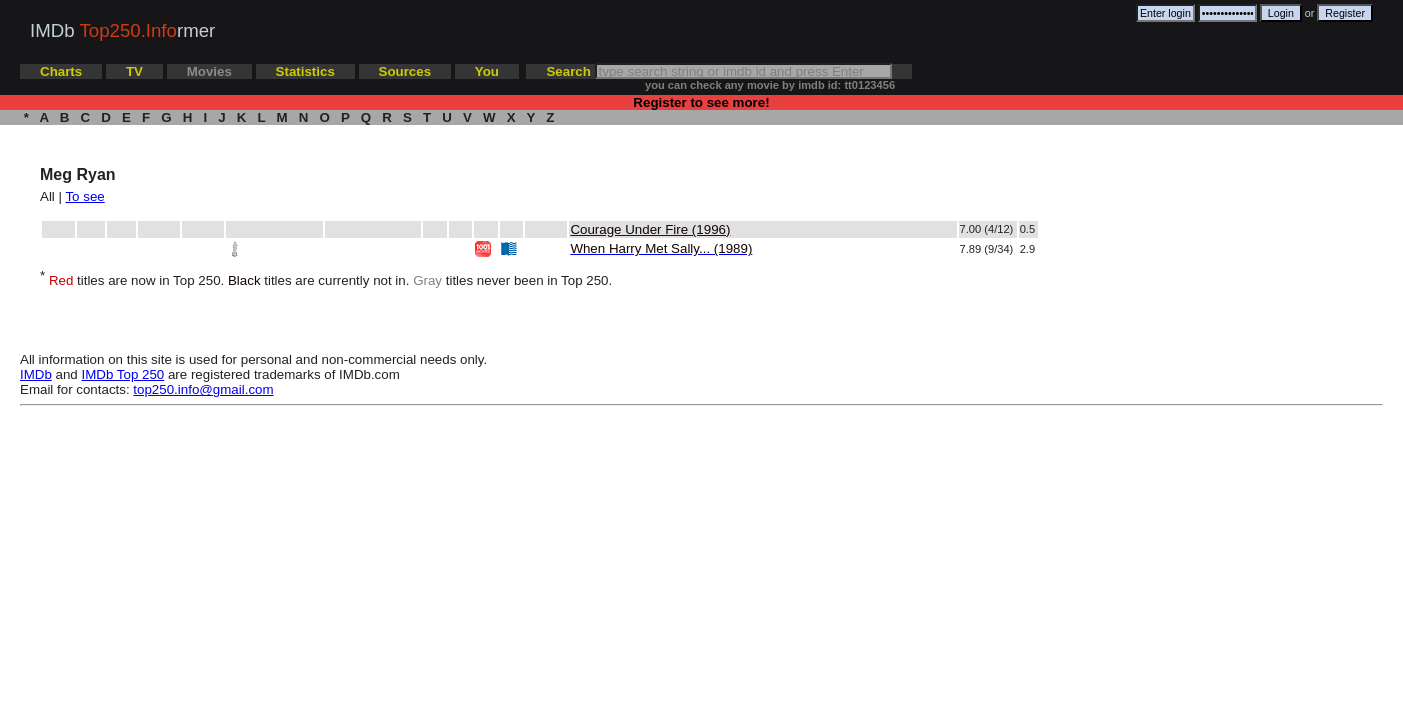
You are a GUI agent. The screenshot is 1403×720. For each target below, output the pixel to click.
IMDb (36, 374)
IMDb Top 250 (123, 374)
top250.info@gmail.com (203, 389)
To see (84, 196)
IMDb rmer (122, 30)
